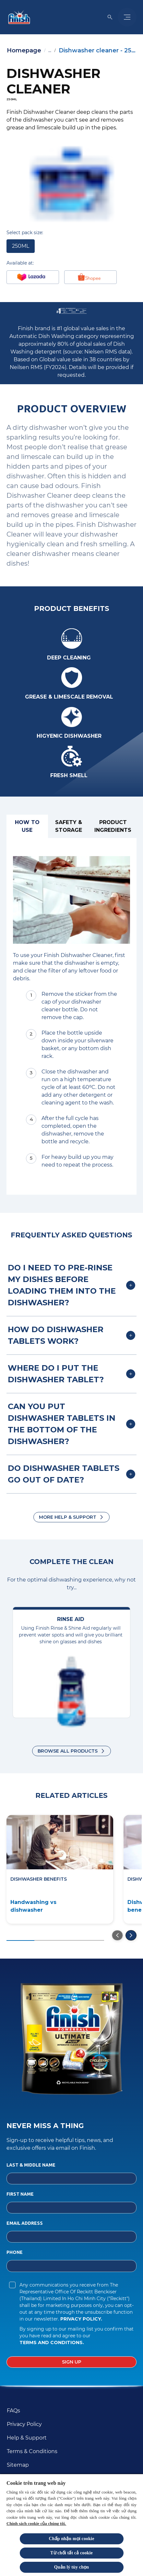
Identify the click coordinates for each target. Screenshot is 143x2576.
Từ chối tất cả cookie (71, 2552)
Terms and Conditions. (51, 2342)
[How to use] (27, 826)
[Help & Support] (26, 2438)
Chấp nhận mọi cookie (71, 2538)
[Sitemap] (17, 2465)
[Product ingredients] (113, 826)
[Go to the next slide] (131, 1935)
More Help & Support (67, 1517)
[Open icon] (109, 17)
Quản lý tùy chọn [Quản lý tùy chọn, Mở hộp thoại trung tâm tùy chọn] (71, 2567)
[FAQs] (13, 2411)
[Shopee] (90, 277)
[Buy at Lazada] (32, 277)
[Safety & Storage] (68, 826)
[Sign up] (71, 2362)
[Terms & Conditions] (32, 2451)
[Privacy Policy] (24, 2424)
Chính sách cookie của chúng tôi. (36, 2523)
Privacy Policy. (81, 2319)
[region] (71, 2524)
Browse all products (68, 1751)
